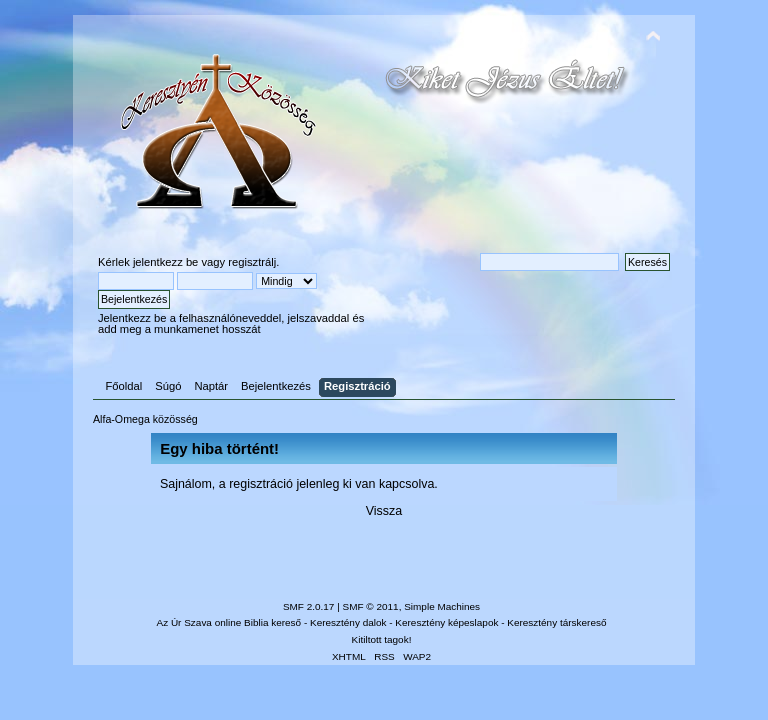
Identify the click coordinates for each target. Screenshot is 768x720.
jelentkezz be (165, 262)
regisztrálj (252, 262)
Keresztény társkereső (556, 622)
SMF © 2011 (371, 606)
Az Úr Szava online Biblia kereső (229, 622)
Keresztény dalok (348, 622)
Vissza (384, 511)
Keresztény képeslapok (446, 622)
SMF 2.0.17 (309, 606)
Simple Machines (442, 606)
